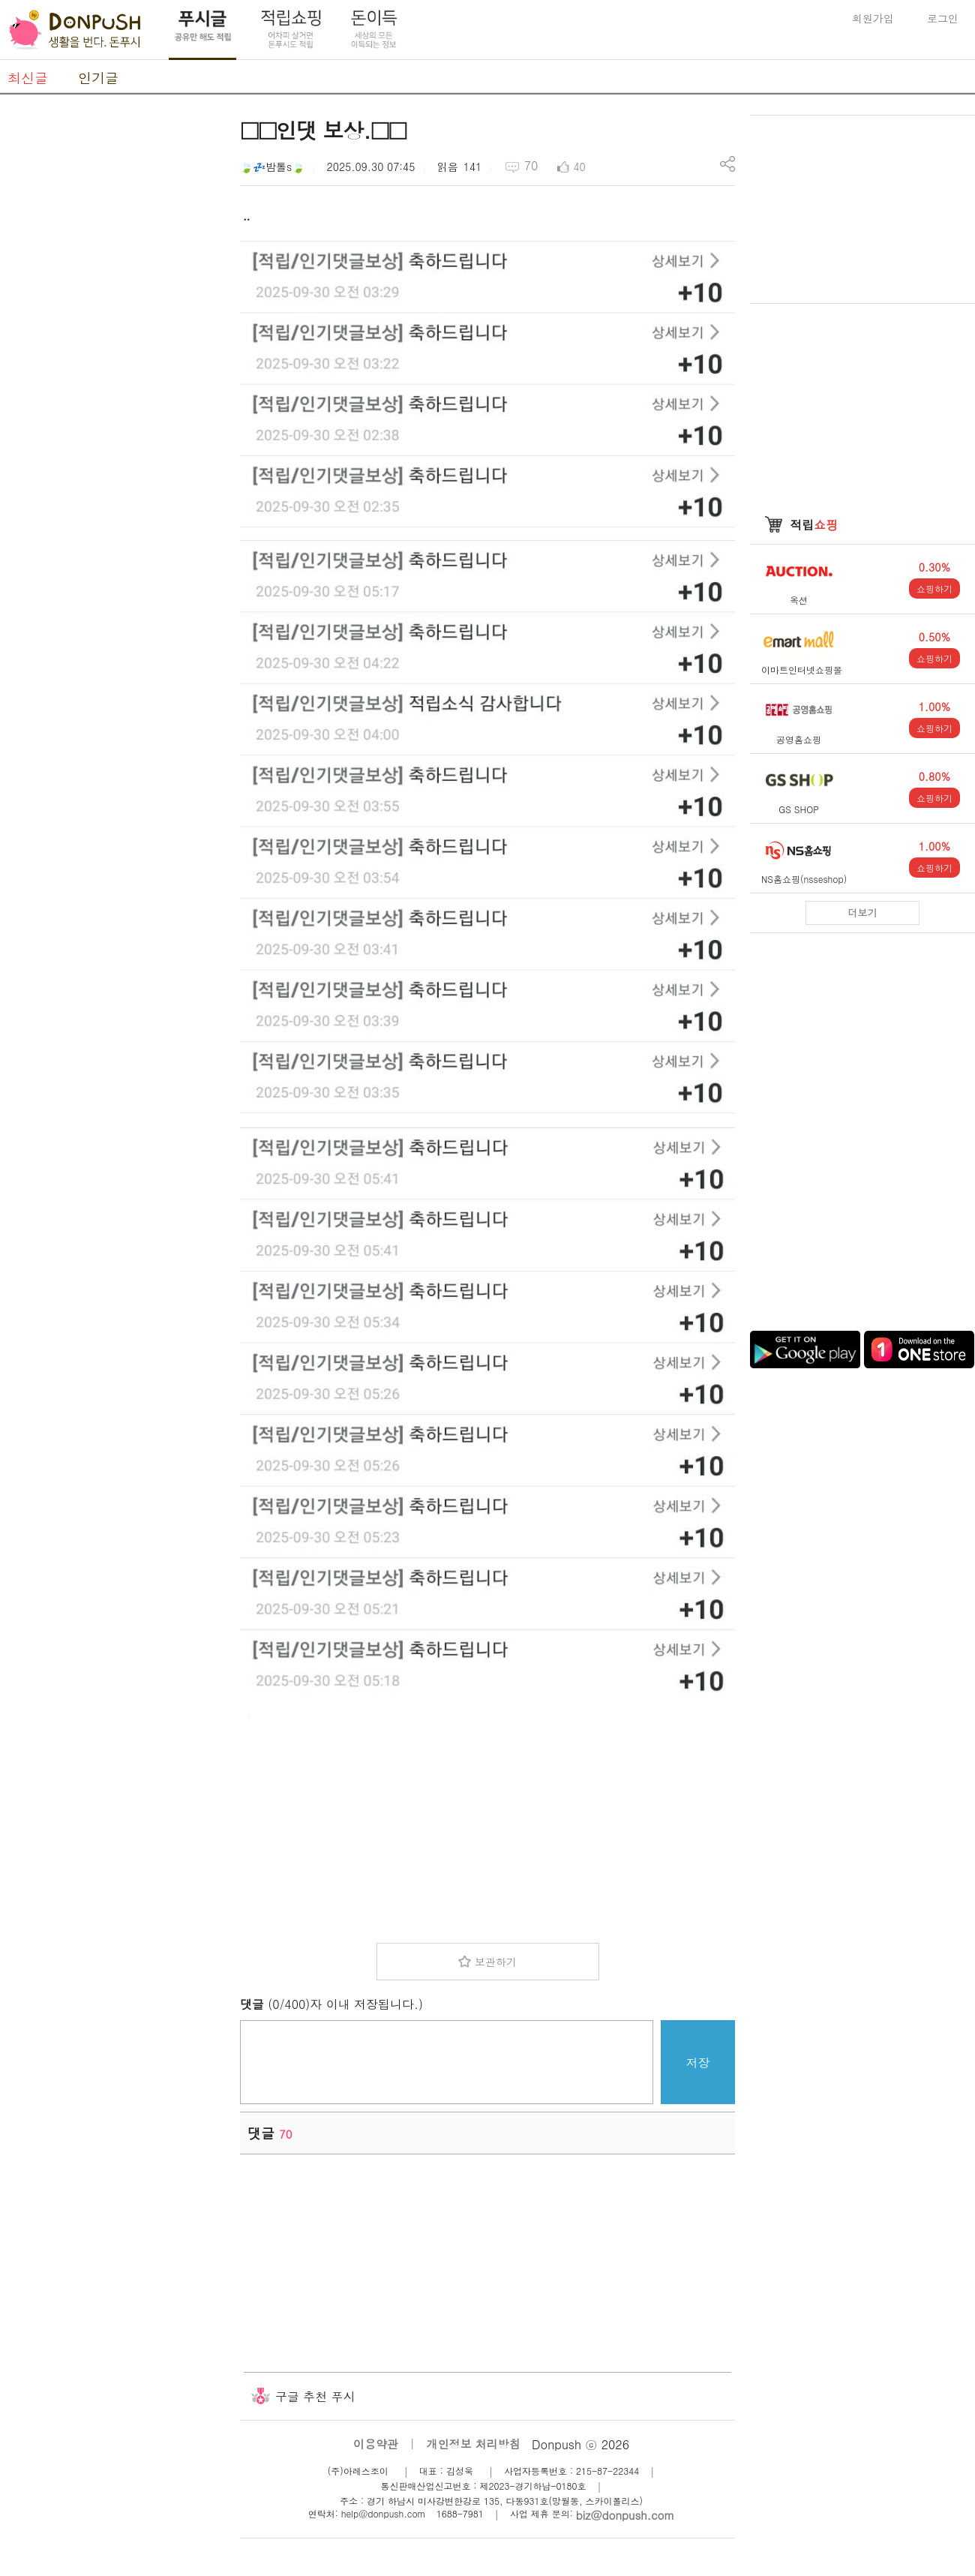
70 (531, 165)
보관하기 (496, 1961)
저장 (698, 2062)
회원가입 (873, 18)
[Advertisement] (112, 340)
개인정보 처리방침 (473, 2443)
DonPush (75, 30)
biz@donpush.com (625, 2515)
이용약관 (375, 2443)
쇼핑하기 (934, 588)
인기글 (98, 77)
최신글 (28, 77)
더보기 (863, 912)
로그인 (942, 18)
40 (579, 166)
